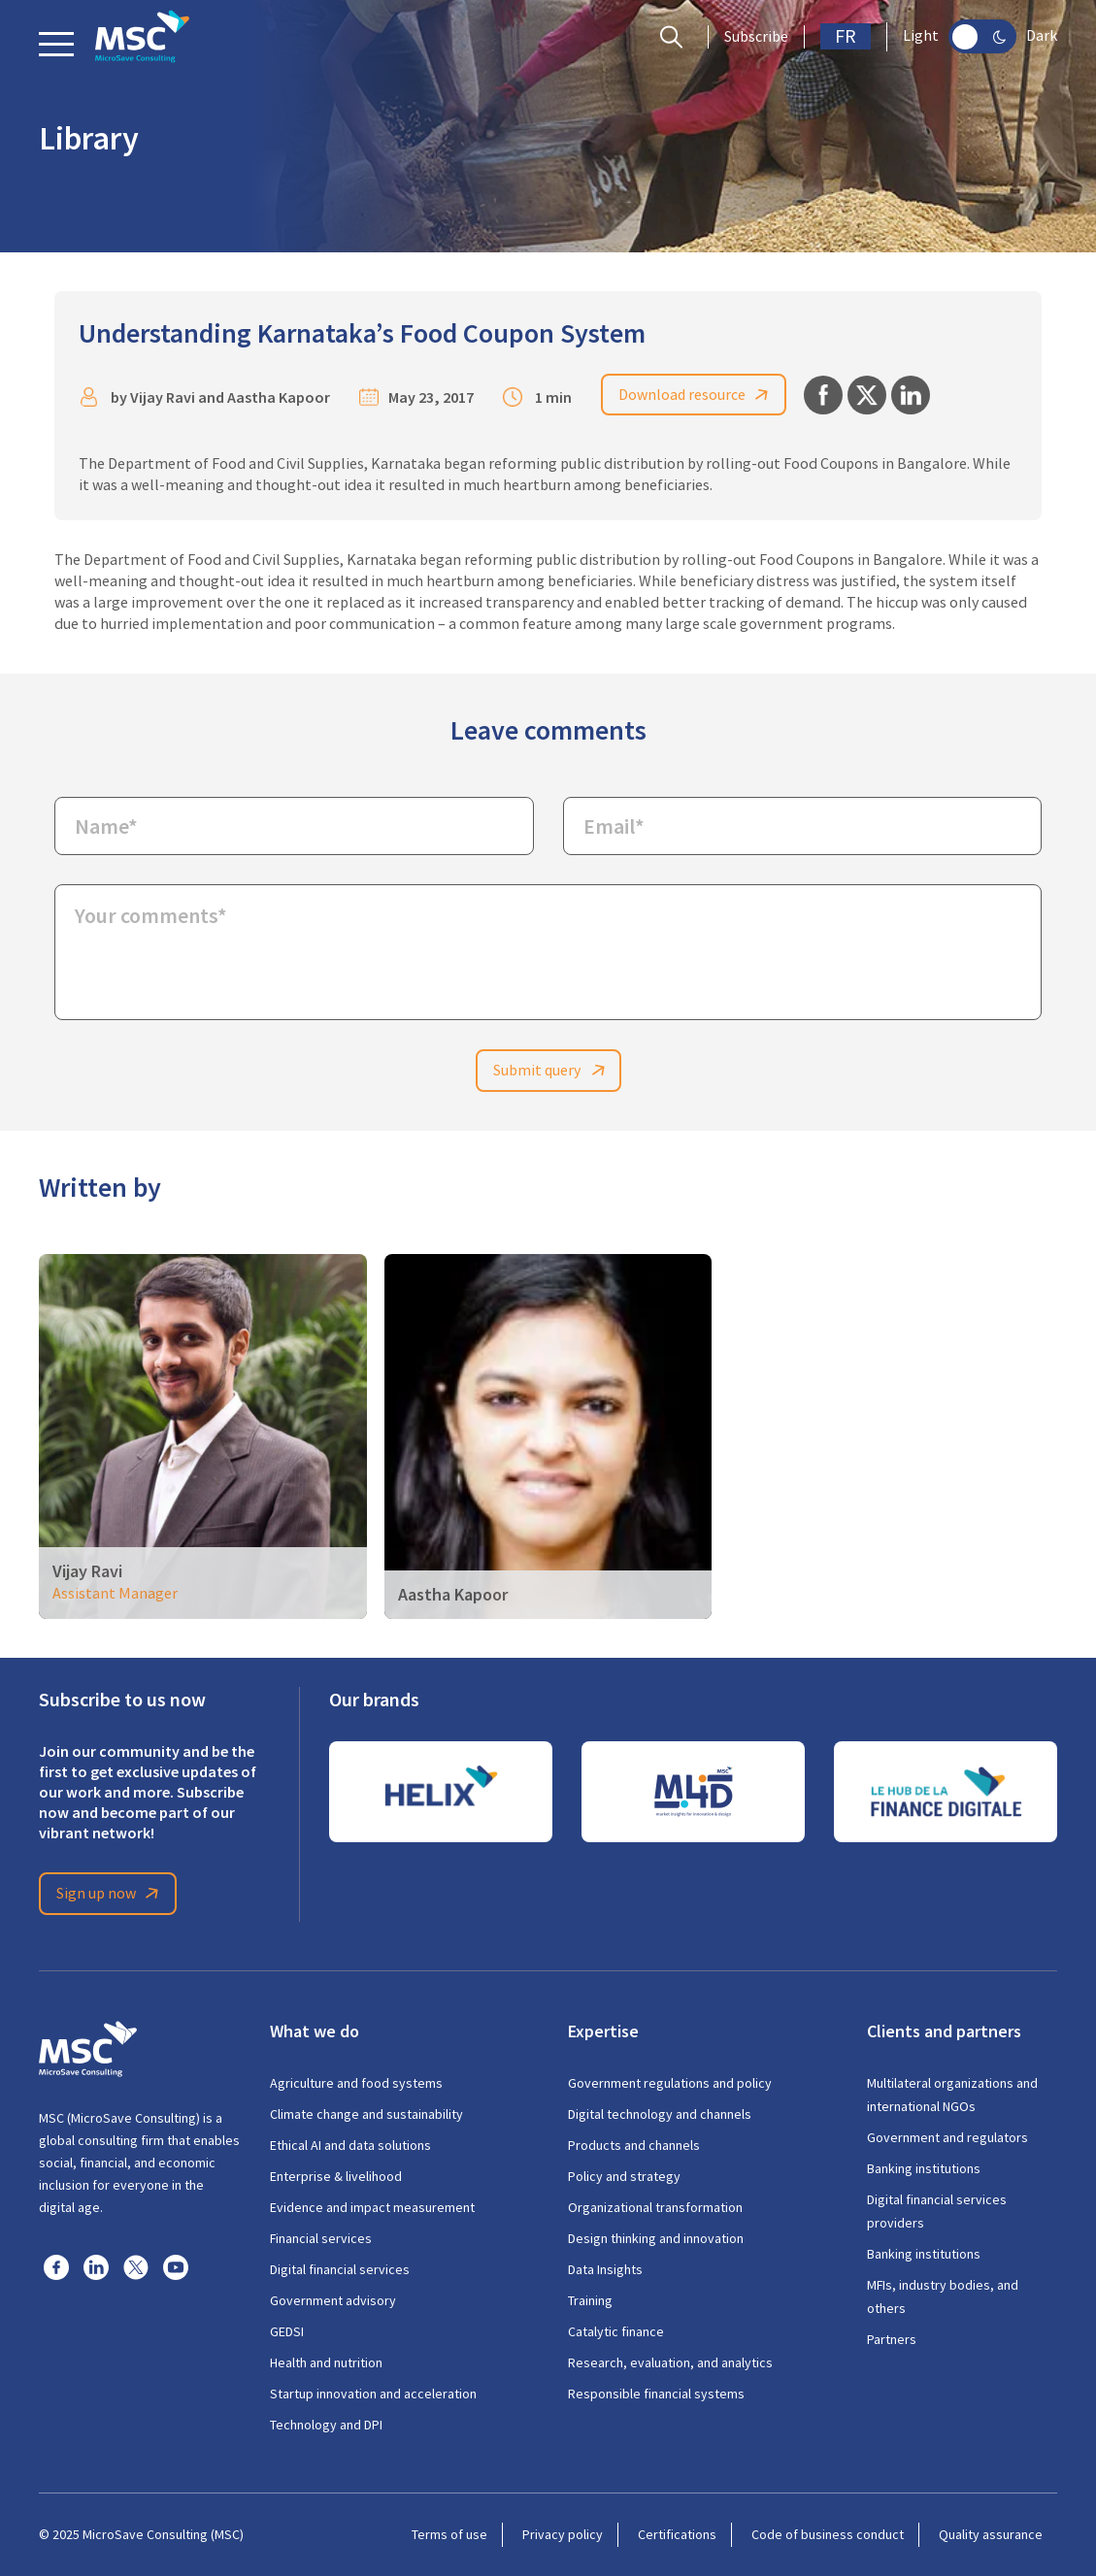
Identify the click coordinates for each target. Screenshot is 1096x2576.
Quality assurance (991, 2534)
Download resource (697, 395)
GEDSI (287, 2331)
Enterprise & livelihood (336, 2176)
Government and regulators (947, 2137)
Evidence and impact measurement (372, 2207)
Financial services (321, 2238)
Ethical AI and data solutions (350, 2145)
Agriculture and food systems (356, 2083)
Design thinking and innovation (656, 2238)
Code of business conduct (827, 2534)
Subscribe (756, 37)
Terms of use (449, 2534)
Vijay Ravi (162, 397)
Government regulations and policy (670, 2083)
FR (845, 36)
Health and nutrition (326, 2362)
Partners (891, 2339)
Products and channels (634, 2145)
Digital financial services (340, 2269)
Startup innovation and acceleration (373, 2393)
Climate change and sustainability (366, 2114)
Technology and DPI (326, 2424)
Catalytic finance (616, 2331)
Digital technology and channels (659, 2114)
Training (590, 2300)
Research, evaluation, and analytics (670, 2362)
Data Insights (605, 2269)
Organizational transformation (655, 2207)
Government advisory (333, 2300)
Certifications (677, 2534)
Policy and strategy (624, 2176)
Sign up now (110, 1893)
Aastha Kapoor (278, 397)
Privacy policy (562, 2534)
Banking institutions (923, 2168)
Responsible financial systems (656, 2393)
